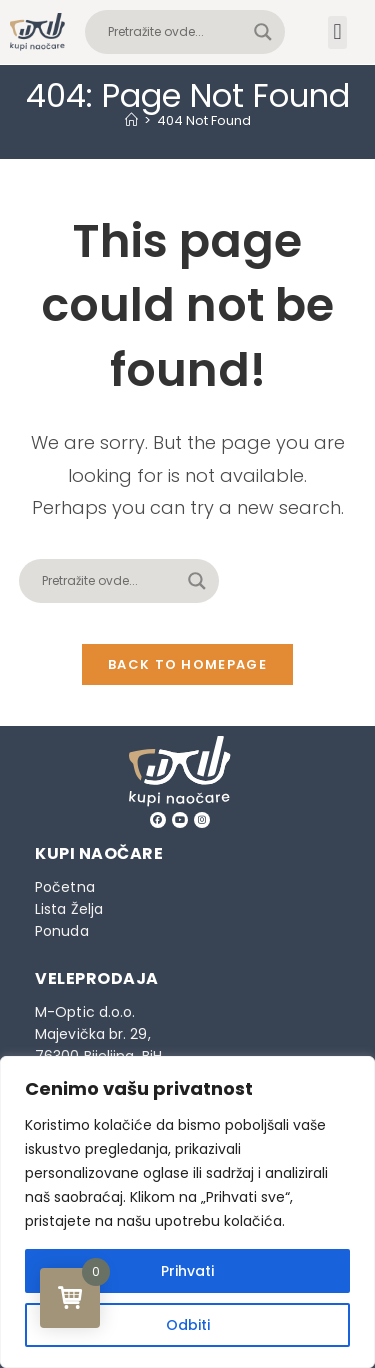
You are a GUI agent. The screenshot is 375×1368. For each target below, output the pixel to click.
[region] (187, 1212)
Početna (65, 887)
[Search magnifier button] (263, 32)
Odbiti (188, 1325)
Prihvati (187, 1271)
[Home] (131, 120)
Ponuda (62, 931)
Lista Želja (69, 909)
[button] (337, 32)
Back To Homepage (187, 664)
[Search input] (176, 32)
